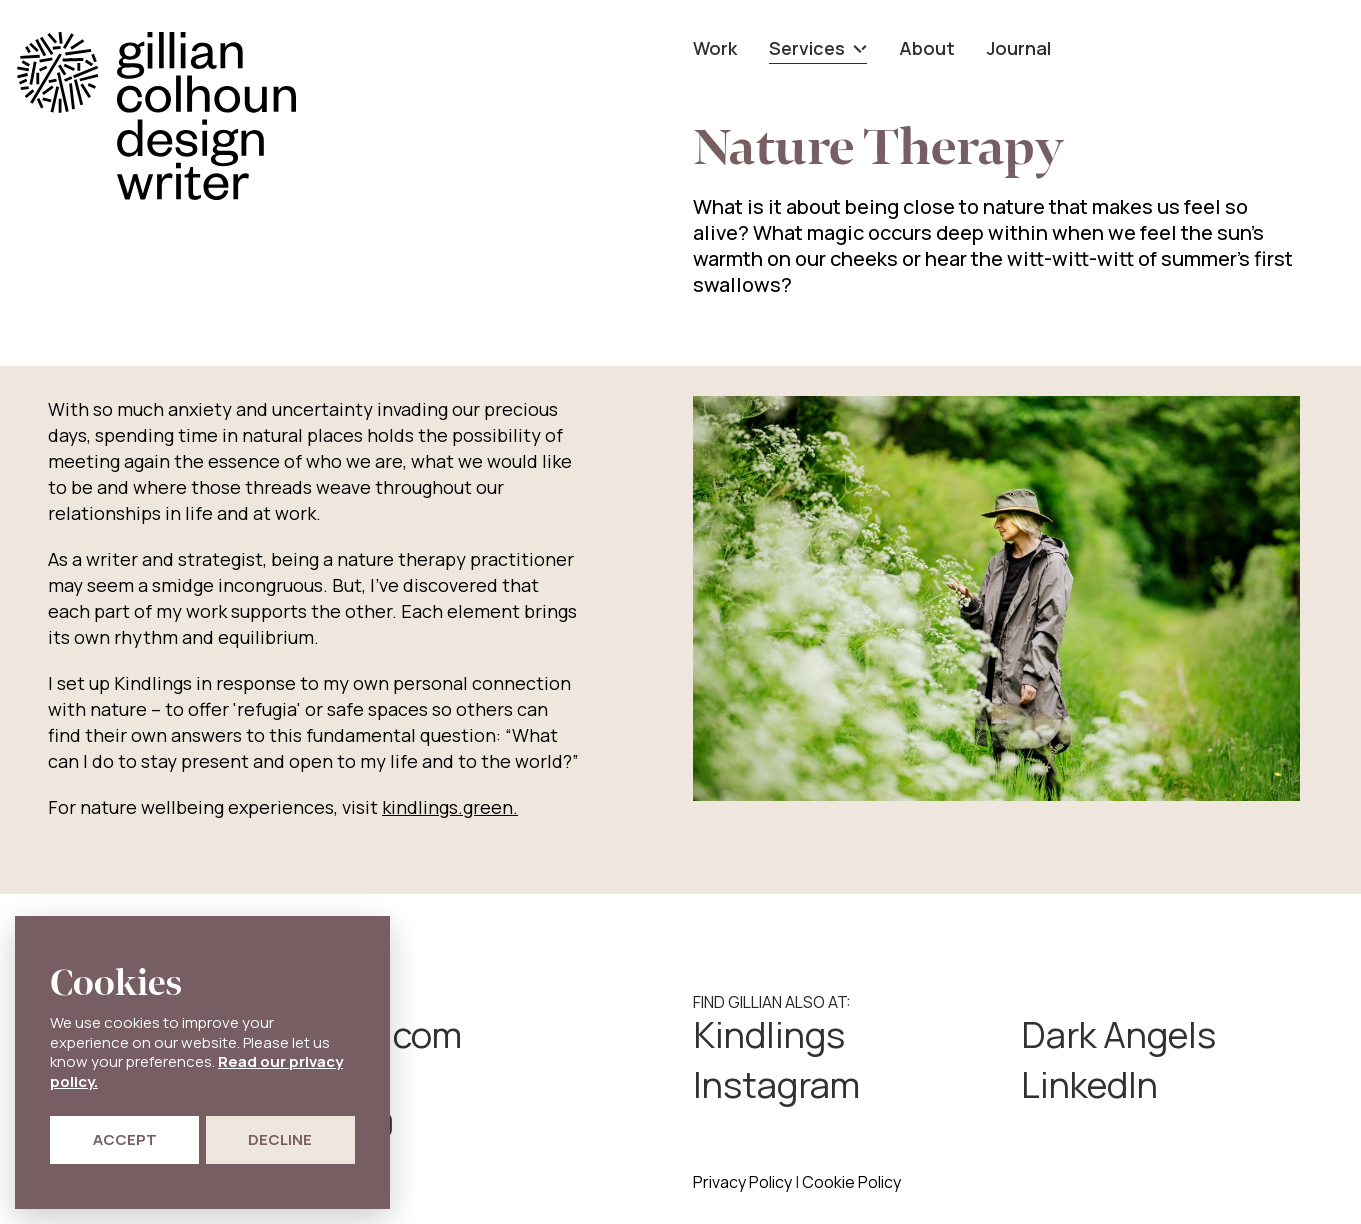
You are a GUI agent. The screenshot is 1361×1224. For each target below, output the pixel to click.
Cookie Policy (851, 1182)
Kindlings (769, 1035)
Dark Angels (1118, 1035)
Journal (1019, 48)
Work (715, 48)
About (927, 48)
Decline (280, 1139)
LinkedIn (1089, 1085)
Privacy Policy (742, 1182)
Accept (125, 1139)
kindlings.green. (450, 807)
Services (818, 48)
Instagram (776, 1085)
